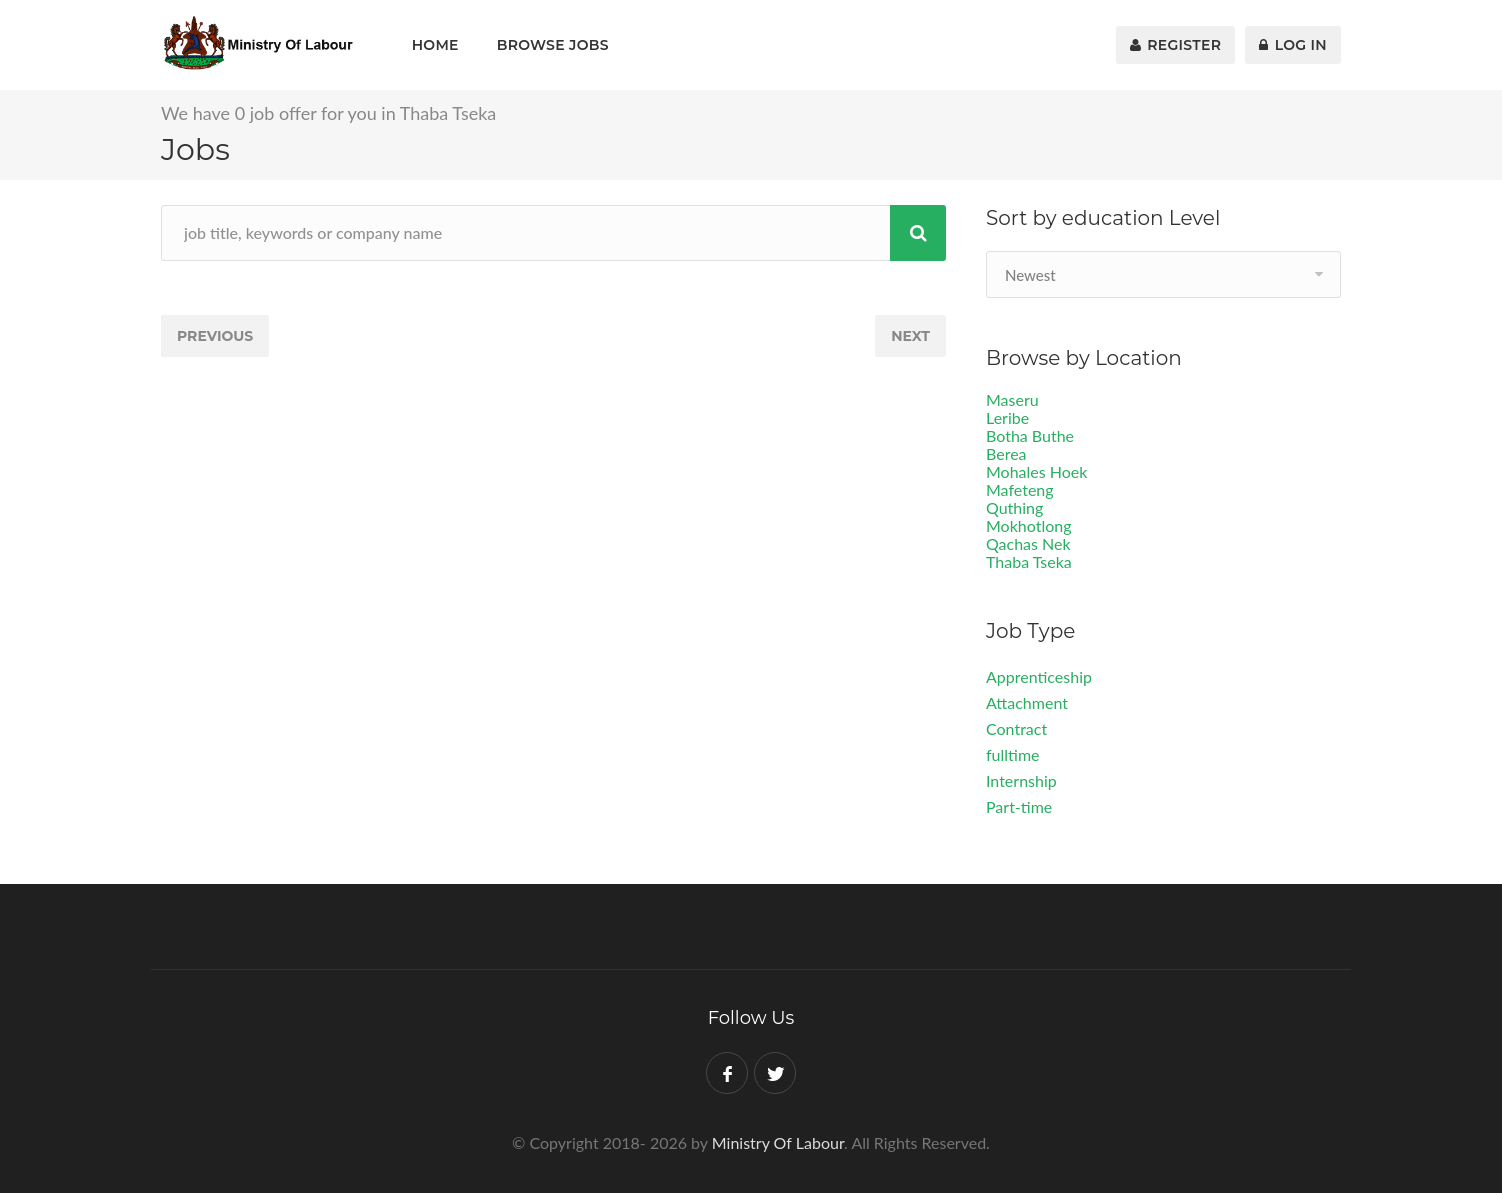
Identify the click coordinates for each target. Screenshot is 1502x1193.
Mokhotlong (1029, 525)
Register (1175, 45)
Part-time (1019, 806)
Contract (1016, 728)
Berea (1006, 453)
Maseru (1012, 399)
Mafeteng (1020, 489)
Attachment (1027, 702)
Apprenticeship (1039, 676)
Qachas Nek (1028, 543)
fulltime (1013, 754)
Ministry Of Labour (778, 1142)
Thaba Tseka (1029, 561)
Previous (215, 336)
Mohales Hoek (1036, 471)
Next (910, 336)
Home (435, 45)
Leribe (1007, 417)
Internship (1021, 780)
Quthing (1014, 507)
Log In (1293, 45)
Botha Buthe (1030, 435)
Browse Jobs (553, 45)
